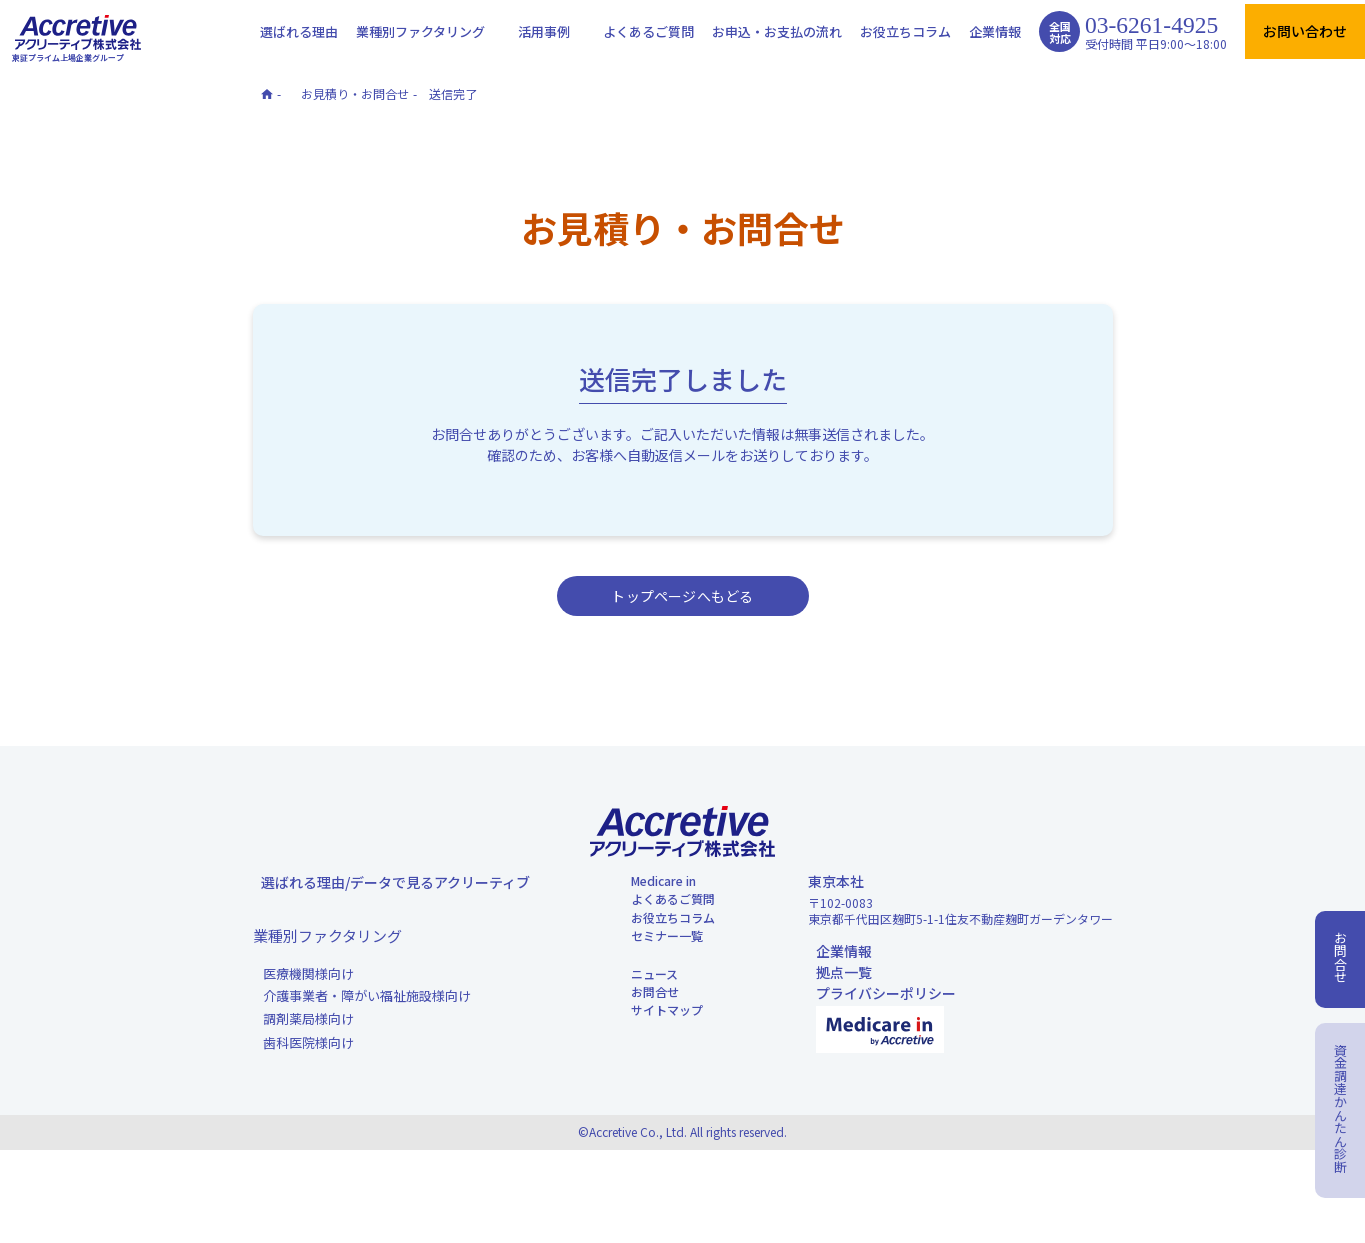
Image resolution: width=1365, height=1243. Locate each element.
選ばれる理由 (299, 31)
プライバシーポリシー (878, 1033)
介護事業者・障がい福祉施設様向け (367, 1026)
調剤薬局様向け (308, 1052)
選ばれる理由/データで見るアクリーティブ (387, 900)
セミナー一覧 (658, 995)
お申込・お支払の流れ (777, 31)
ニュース (643, 1046)
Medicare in (655, 900)
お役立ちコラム (905, 31)
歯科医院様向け (308, 1079)
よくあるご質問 (648, 31)
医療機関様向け (308, 999)
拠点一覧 (836, 1001)
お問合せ (644, 1078)
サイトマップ (658, 1110)
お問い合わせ (1305, 31)
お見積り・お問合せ (355, 93)
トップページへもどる (682, 596)
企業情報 (995, 31)
